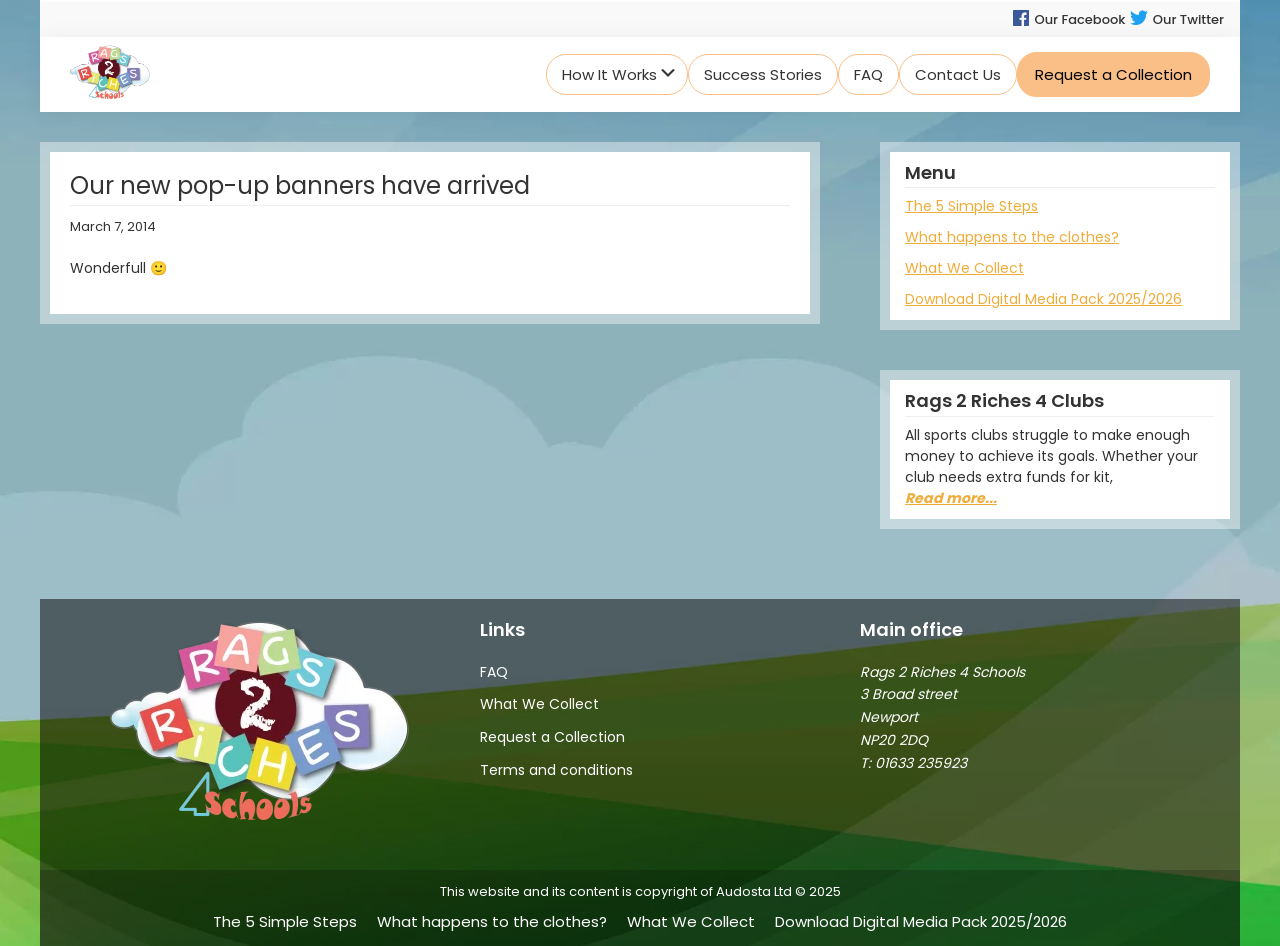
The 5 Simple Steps (971, 206)
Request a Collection (552, 737)
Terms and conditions (556, 770)
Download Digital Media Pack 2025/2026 (1043, 299)
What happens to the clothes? (1012, 237)
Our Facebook (1068, 19)
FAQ (494, 672)
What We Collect (964, 268)
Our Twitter (1176, 19)
